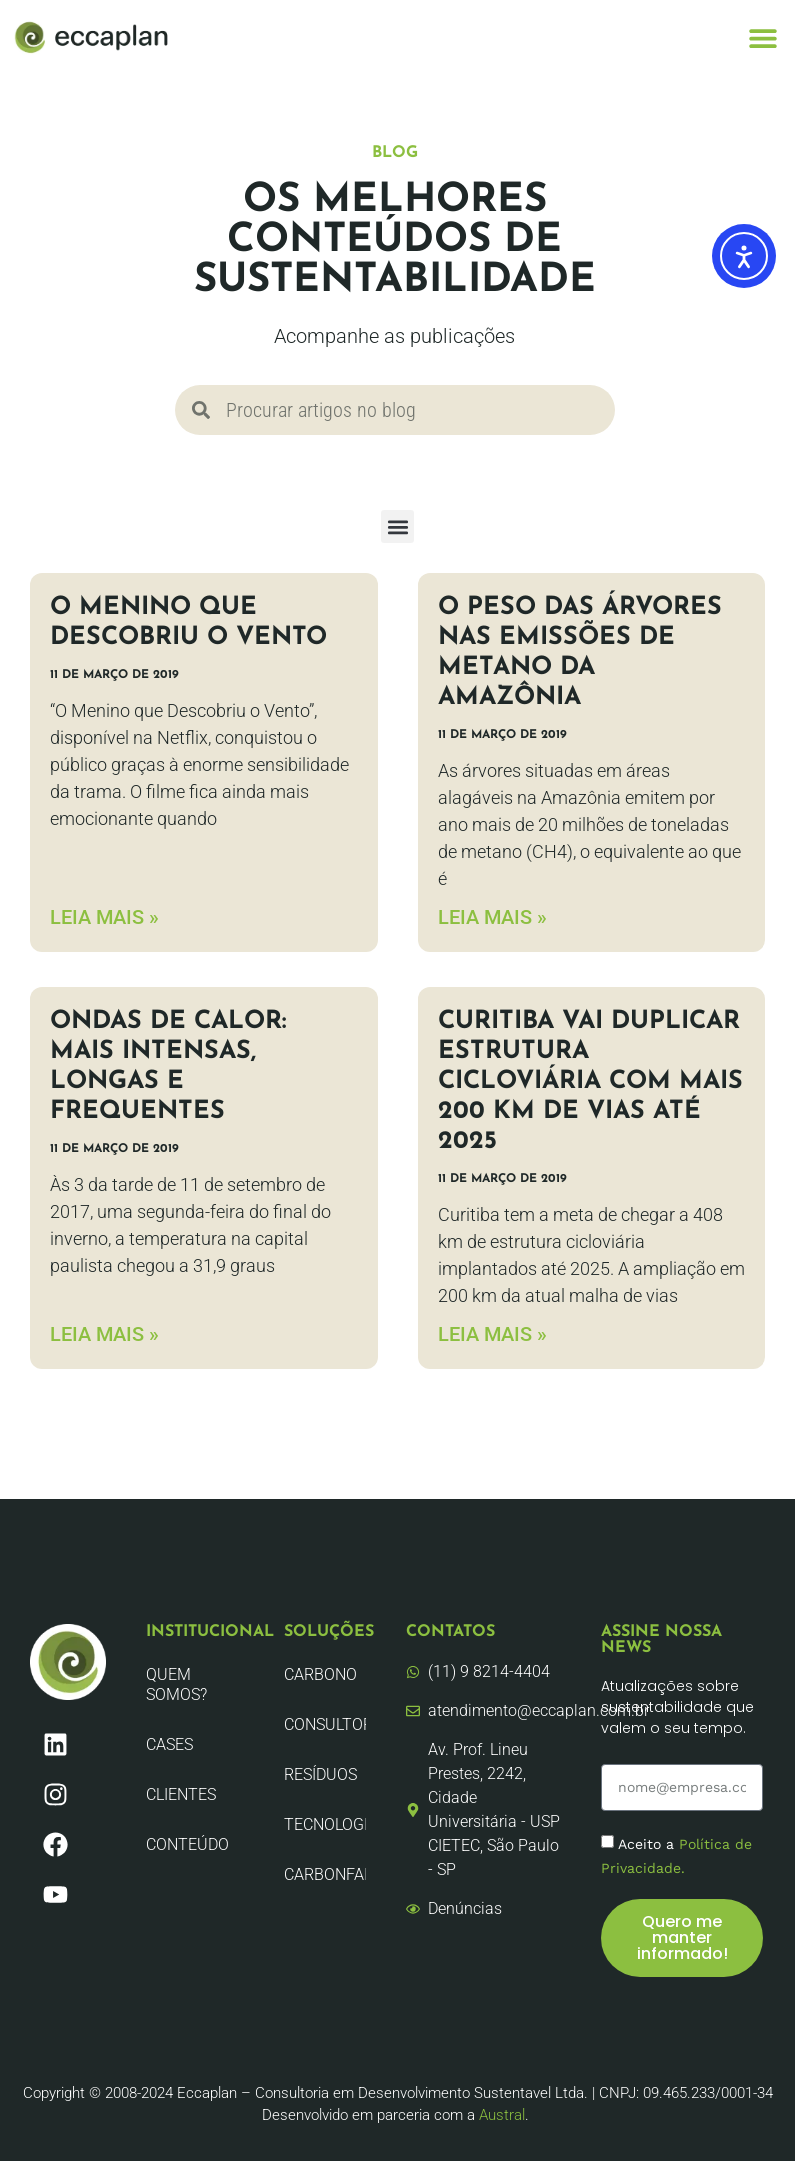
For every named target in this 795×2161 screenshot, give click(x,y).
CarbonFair (324, 1874)
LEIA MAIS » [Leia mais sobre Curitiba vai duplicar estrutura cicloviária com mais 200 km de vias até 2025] (492, 1334)
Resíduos (320, 1774)
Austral (502, 2115)
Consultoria (324, 1724)
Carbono (320, 1674)
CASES (169, 1744)
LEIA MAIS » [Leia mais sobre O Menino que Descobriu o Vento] (104, 917)
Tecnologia (324, 1824)
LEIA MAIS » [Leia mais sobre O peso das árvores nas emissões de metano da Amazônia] (492, 917)
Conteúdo (187, 1844)
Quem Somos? (176, 1684)
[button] (762, 37)
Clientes (181, 1794)
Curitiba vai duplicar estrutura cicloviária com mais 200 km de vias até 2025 (590, 1081)
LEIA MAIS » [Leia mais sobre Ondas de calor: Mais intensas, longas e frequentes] (104, 1334)
